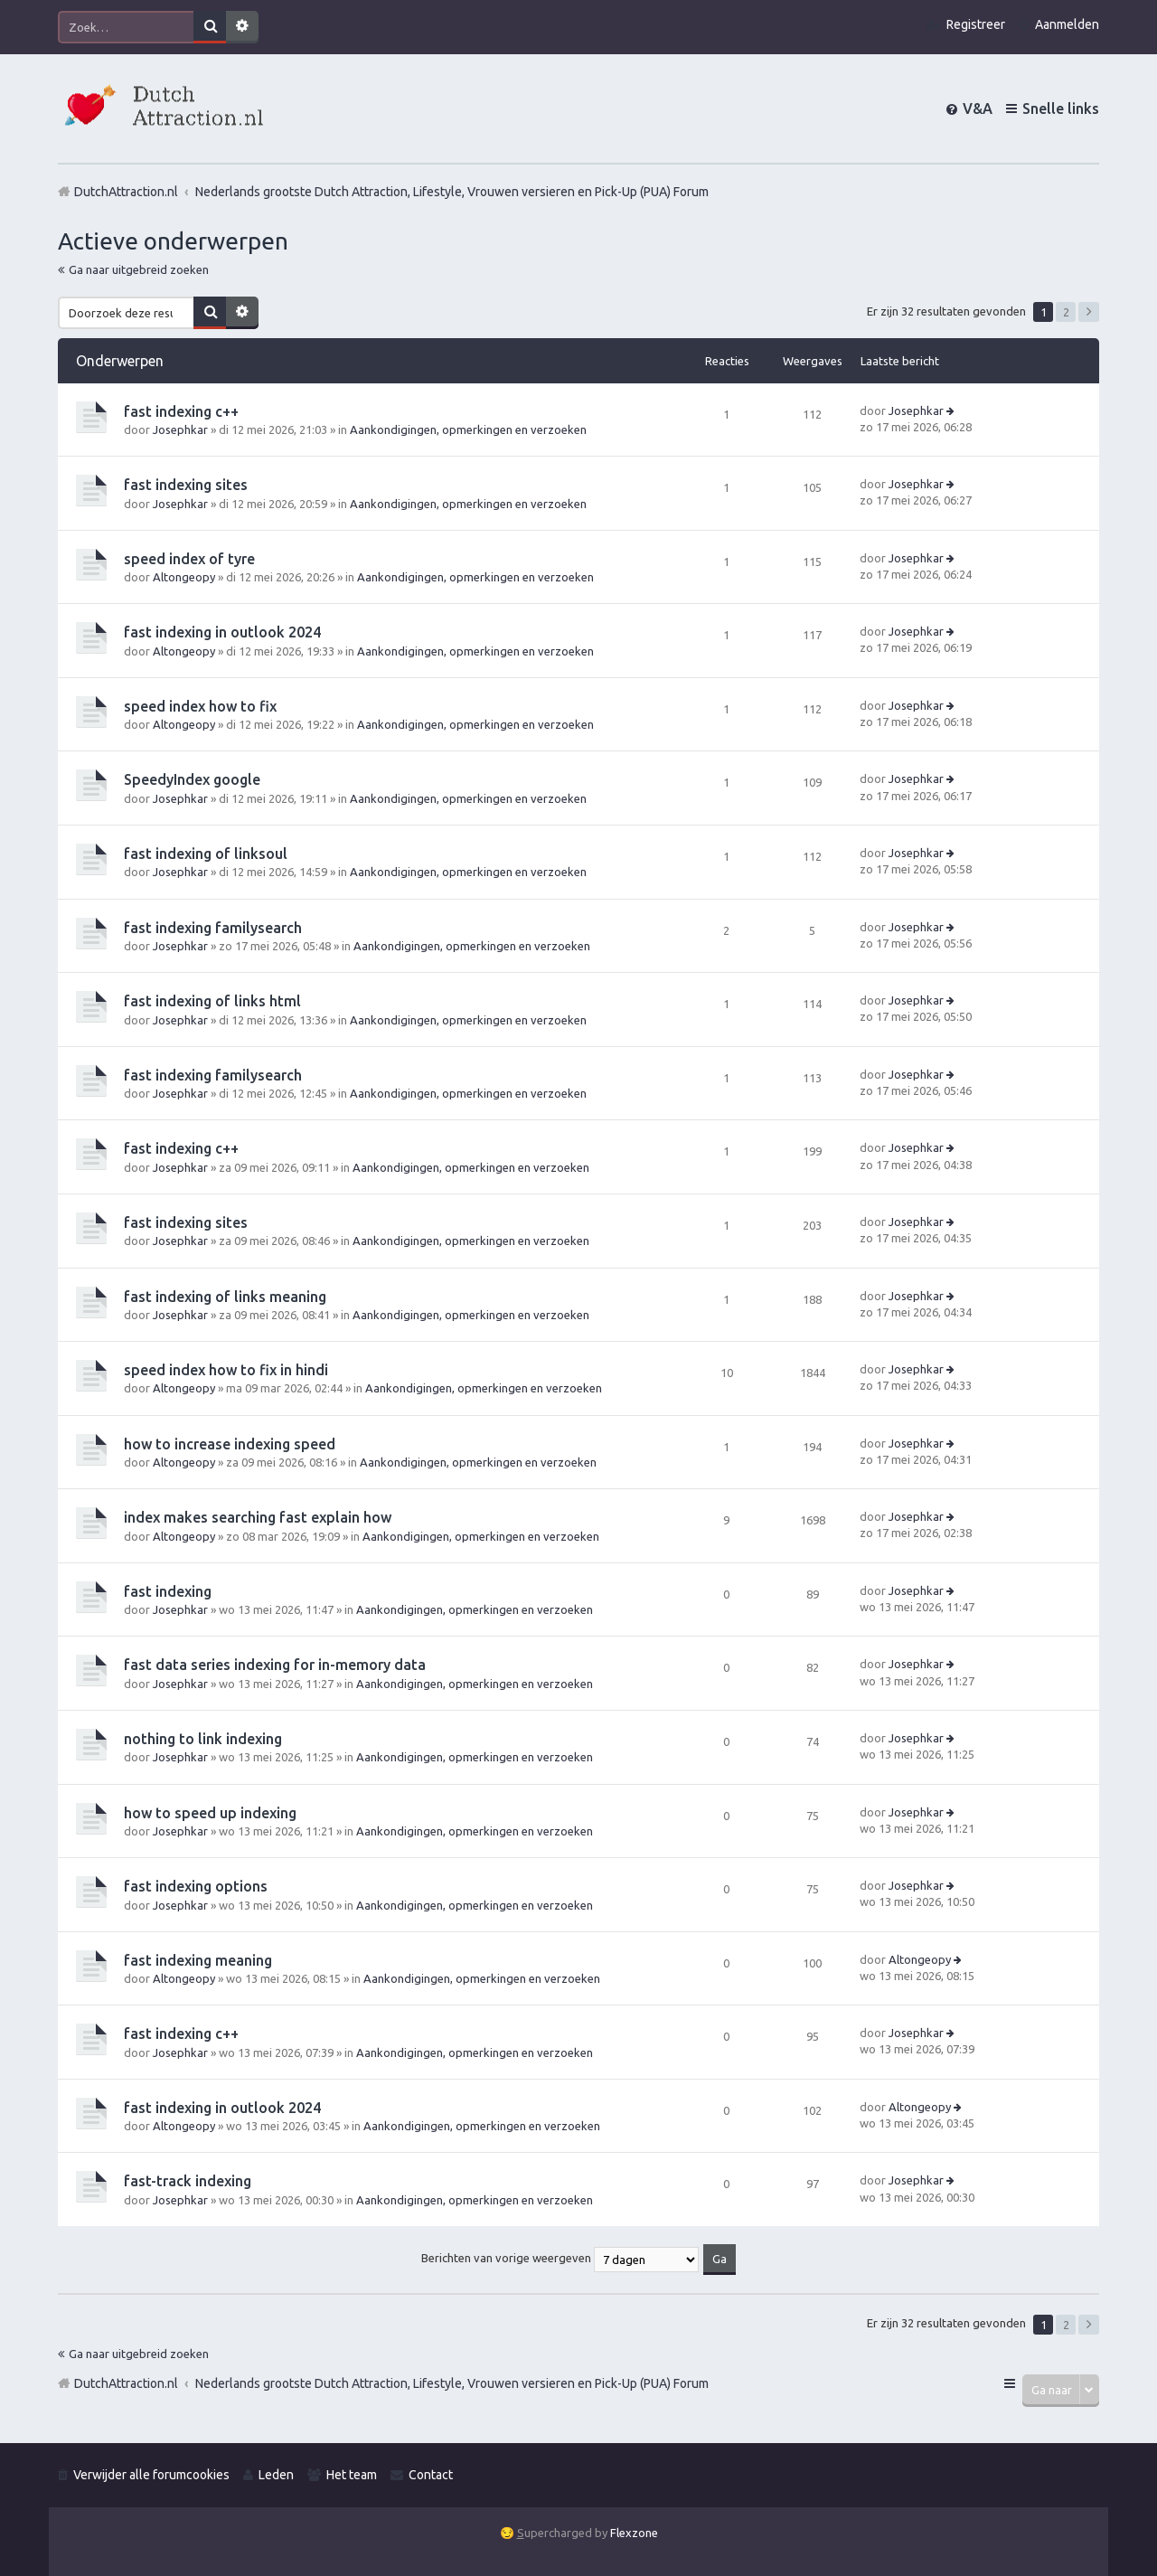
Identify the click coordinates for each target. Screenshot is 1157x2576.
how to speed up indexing (210, 1813)
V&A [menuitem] (977, 108)
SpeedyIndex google (192, 779)
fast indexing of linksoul (205, 853)
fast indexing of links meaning (225, 1296)
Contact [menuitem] (431, 2474)
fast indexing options (196, 1886)
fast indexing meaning (198, 1960)
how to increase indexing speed (229, 1444)
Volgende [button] (1088, 312)
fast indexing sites (186, 485)
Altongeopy (184, 577)
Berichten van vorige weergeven (560, 2257)
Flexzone (634, 2532)
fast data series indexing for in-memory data (275, 1664)
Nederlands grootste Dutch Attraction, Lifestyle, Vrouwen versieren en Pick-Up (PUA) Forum (452, 2383)
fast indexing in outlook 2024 (222, 632)
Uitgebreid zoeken (242, 27)
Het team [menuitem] (351, 2474)
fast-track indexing (187, 2181)
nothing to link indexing (203, 1739)
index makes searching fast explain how (257, 1517)
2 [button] (1066, 312)
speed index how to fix (200, 706)
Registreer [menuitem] (975, 24)
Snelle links (1060, 108)
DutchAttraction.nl (126, 2383)
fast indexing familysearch (213, 928)
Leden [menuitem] (276, 2474)
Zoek (209, 27)
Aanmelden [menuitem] (1067, 24)
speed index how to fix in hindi (226, 1370)
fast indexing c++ (181, 411)
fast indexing (168, 1591)
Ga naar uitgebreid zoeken (139, 269)
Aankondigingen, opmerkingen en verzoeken (468, 429)
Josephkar (180, 429)
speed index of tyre (189, 559)
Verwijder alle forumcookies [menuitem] (151, 2474)
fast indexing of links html (212, 1001)
